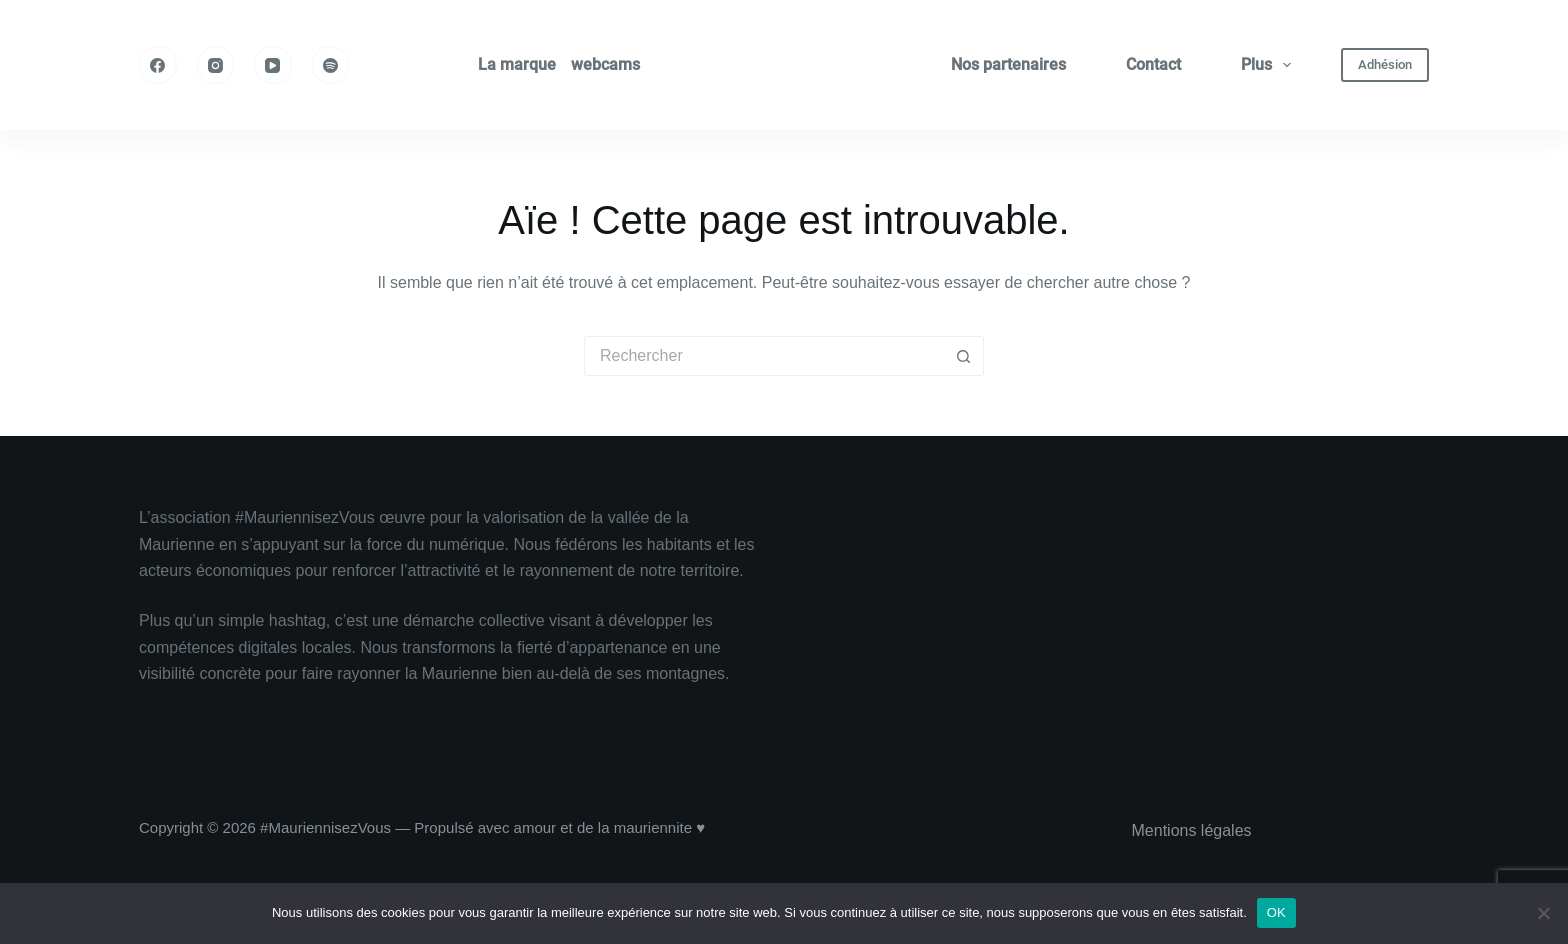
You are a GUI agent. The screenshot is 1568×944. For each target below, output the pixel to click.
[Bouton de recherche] (964, 356)
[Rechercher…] (764, 356)
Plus (1270, 65)
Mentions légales (1192, 830)
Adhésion (1385, 64)
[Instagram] (216, 65)
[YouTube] (273, 65)
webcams (605, 64)
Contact (1153, 64)
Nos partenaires (1008, 64)
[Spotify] (331, 65)
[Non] (1543, 913)
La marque (517, 64)
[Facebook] (158, 65)
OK (1276, 912)
